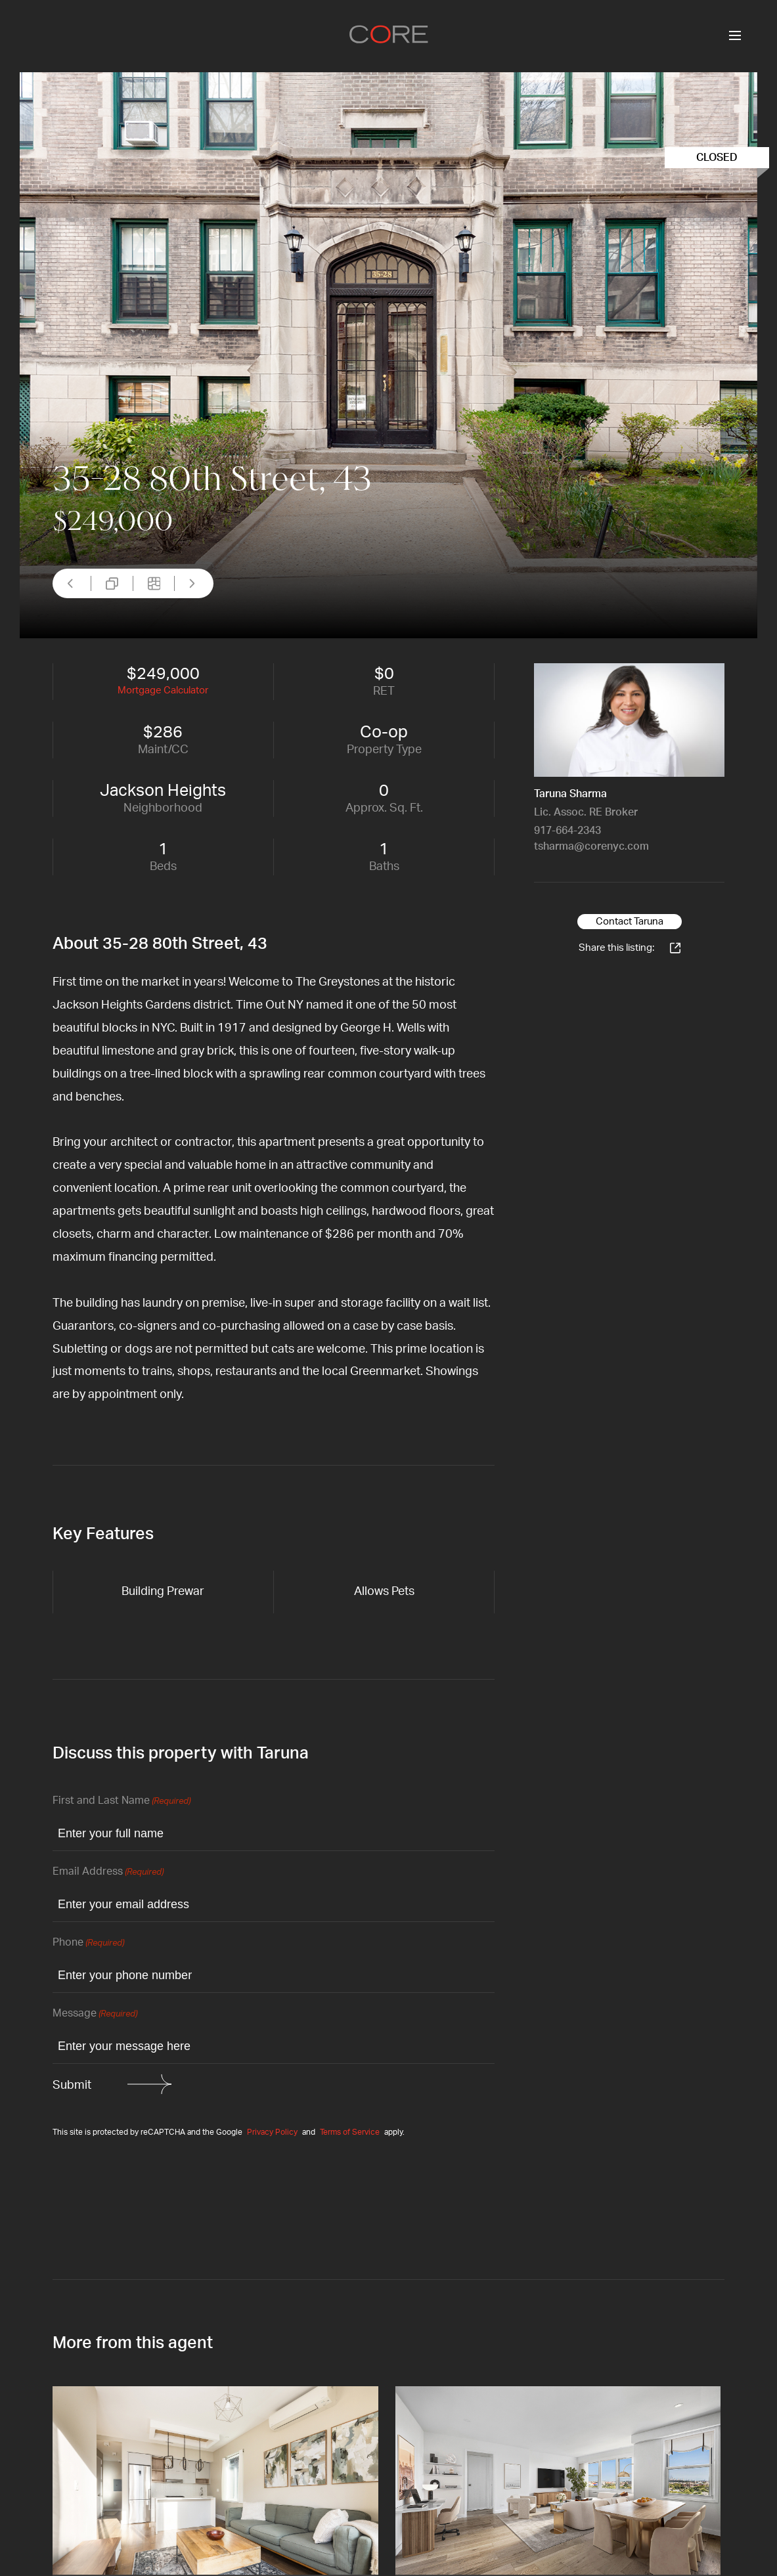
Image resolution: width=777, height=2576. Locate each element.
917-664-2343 (567, 830)
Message (95, 2014)
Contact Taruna (629, 922)
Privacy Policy (272, 2132)
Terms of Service (350, 2132)
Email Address (108, 1872)
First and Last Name (121, 1801)
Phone (88, 1943)
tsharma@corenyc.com (591, 846)
